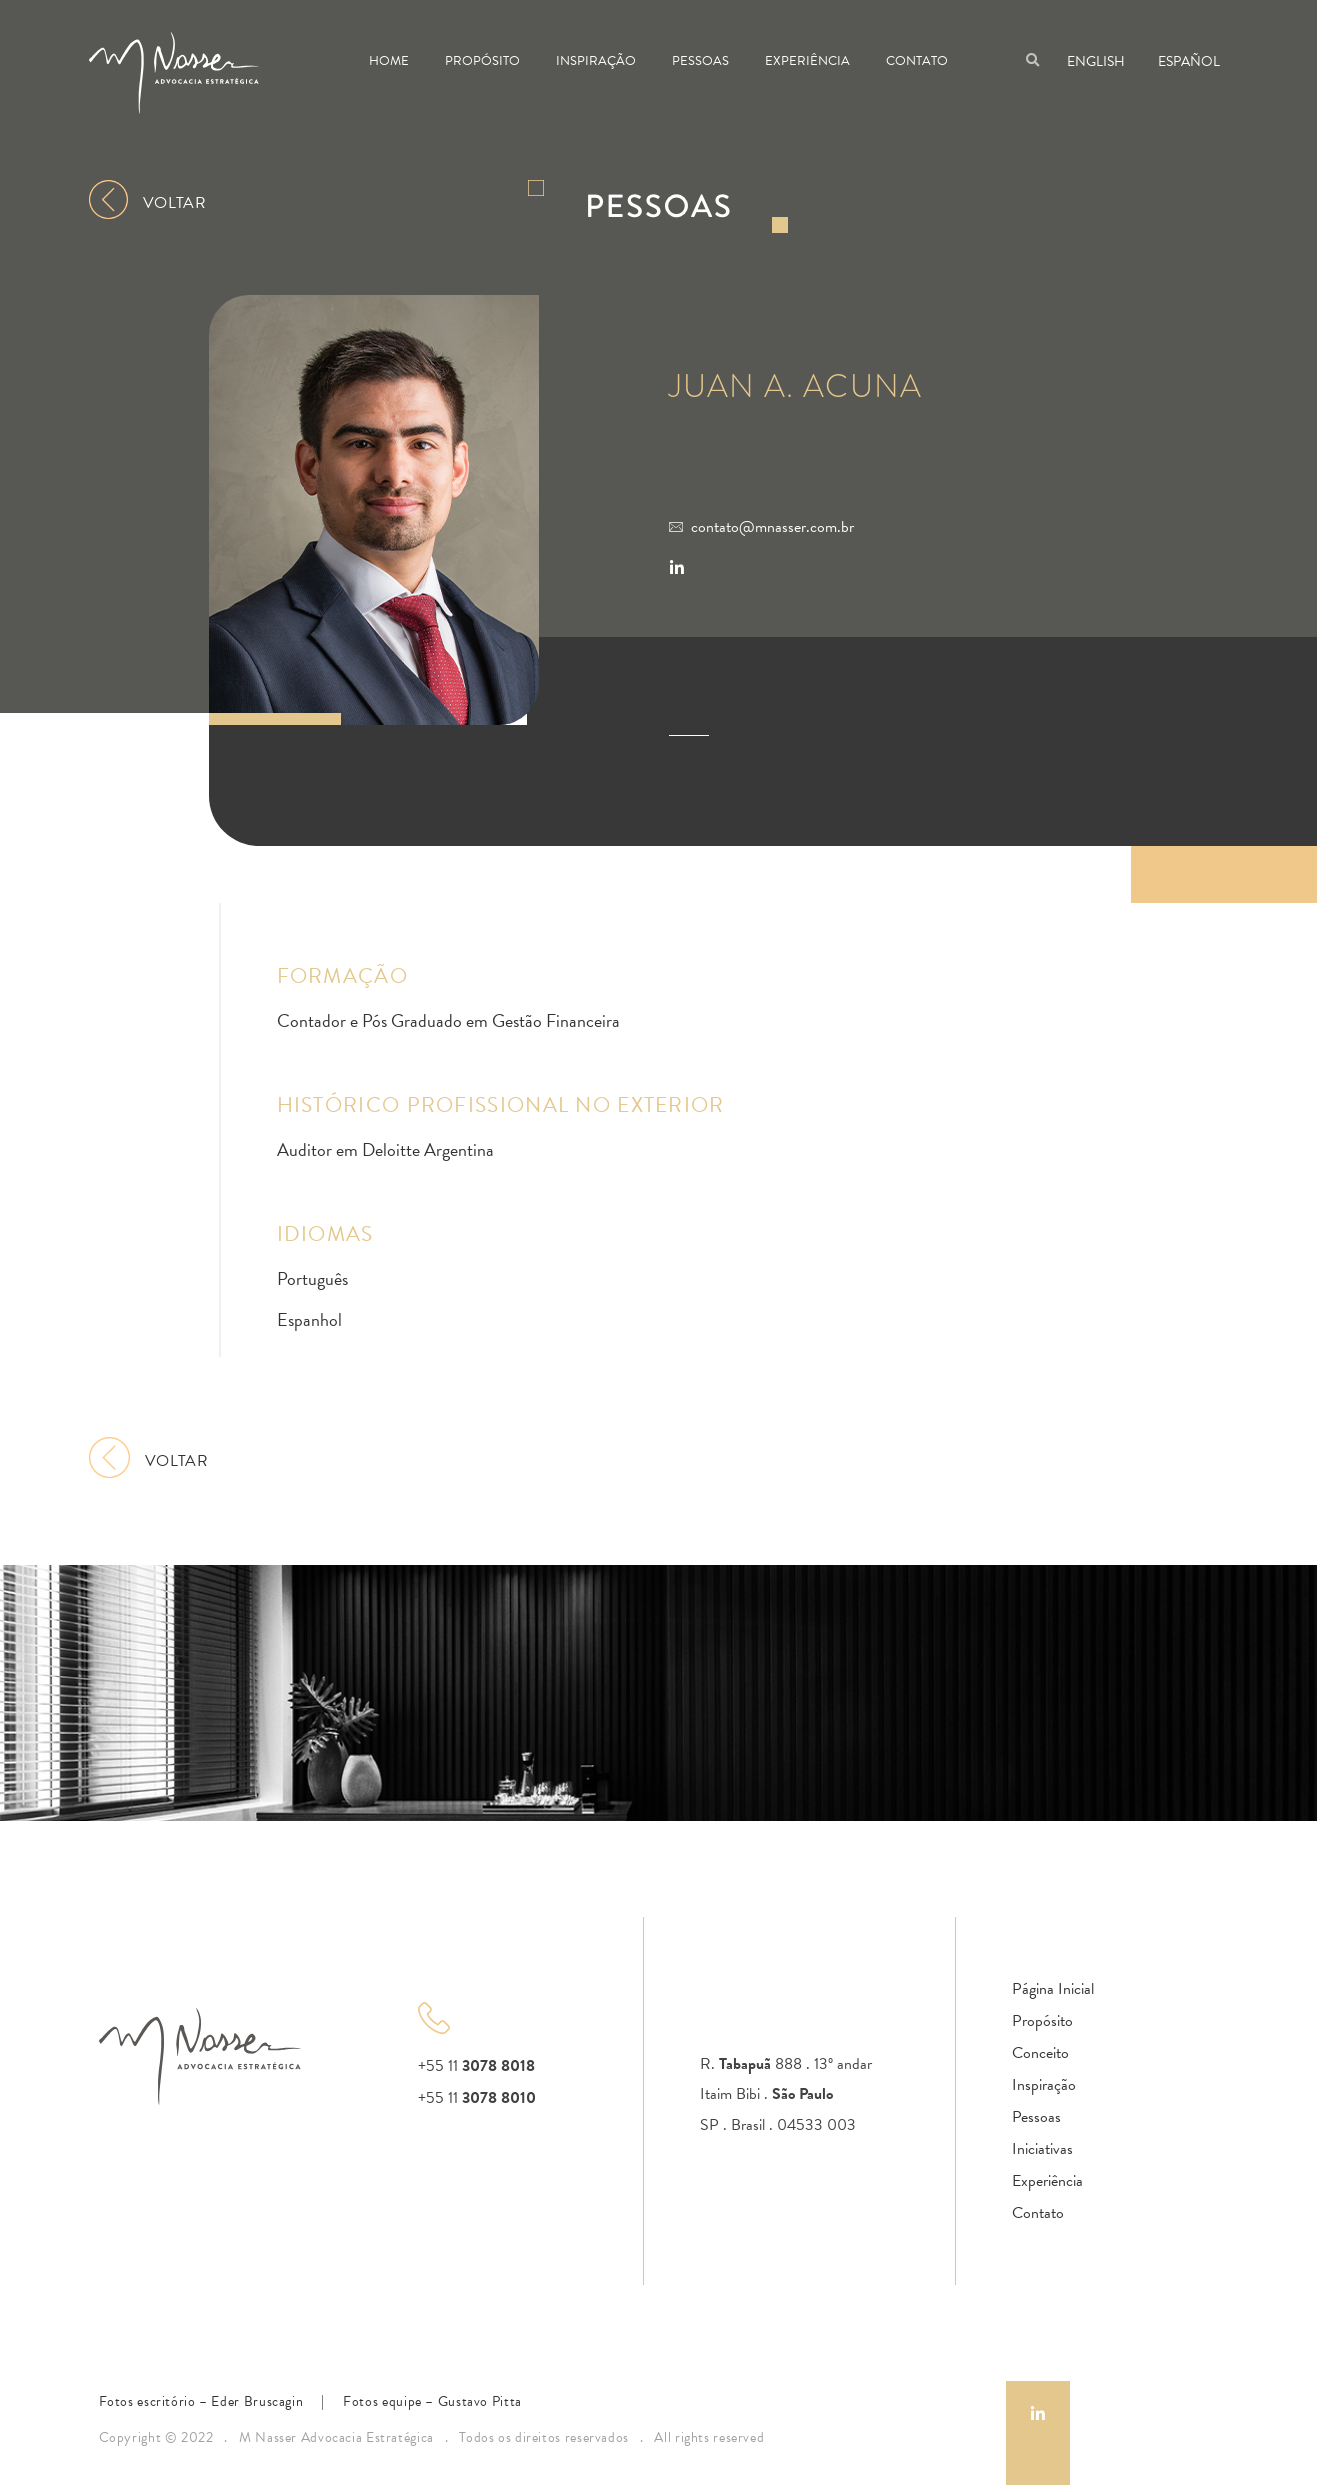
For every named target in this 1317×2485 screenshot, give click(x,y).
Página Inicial (1053, 1989)
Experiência (807, 61)
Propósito (482, 61)
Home (389, 61)
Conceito (1040, 2053)
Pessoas (700, 61)
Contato (917, 61)
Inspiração (596, 61)
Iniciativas (1042, 2149)
